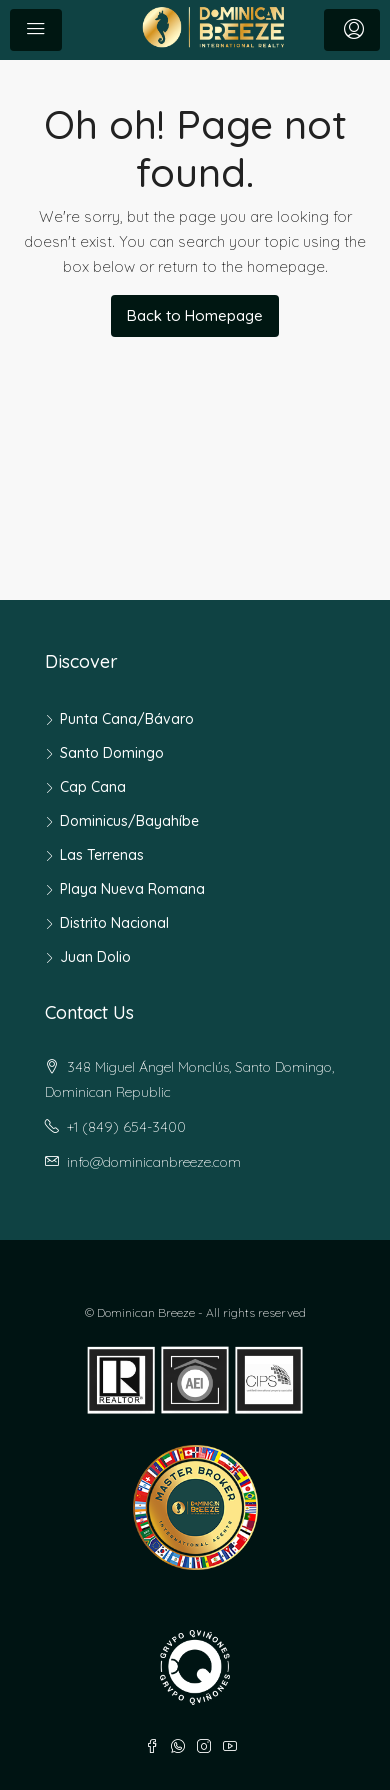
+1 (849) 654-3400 (126, 1127)
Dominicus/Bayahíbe (129, 821)
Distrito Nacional (114, 923)
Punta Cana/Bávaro (127, 719)
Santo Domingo (112, 753)
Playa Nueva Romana (132, 889)
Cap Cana (93, 787)
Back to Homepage (195, 315)
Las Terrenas (102, 855)
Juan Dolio (95, 957)
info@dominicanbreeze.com (154, 1162)
